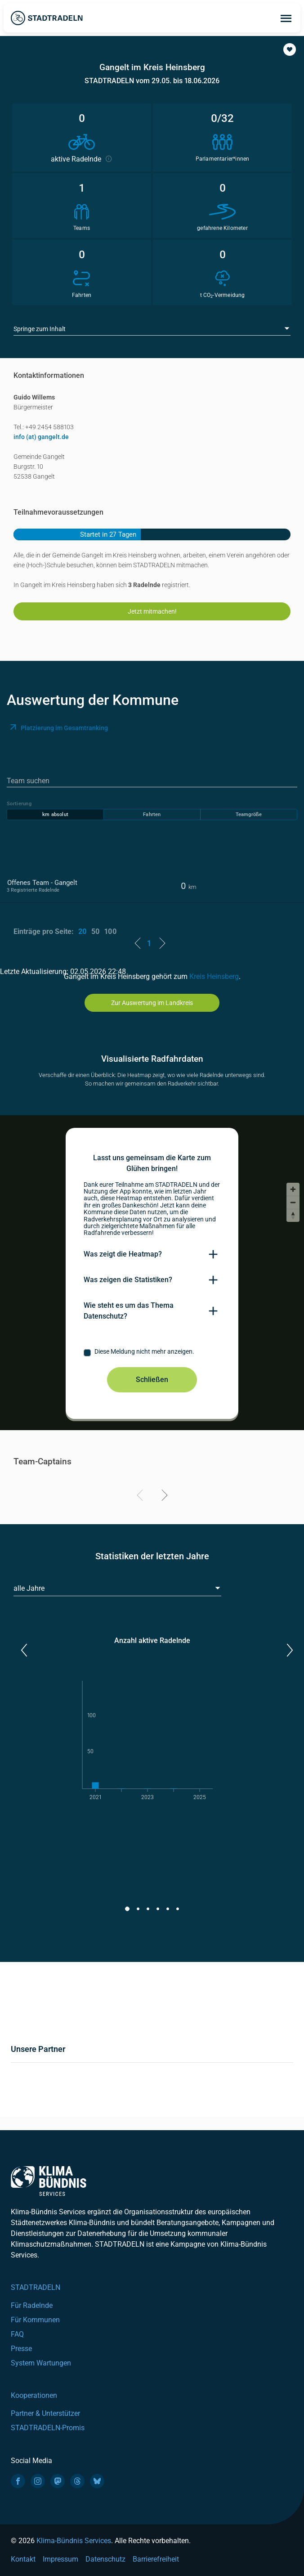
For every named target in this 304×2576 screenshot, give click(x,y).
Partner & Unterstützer (45, 2413)
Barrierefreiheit (156, 2559)
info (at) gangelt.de (41, 436)
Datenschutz (105, 2559)
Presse (21, 2348)
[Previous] (141, 1497)
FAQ (17, 2334)
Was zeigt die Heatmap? (123, 1254)
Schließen (152, 1379)
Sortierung (19, 804)
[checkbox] (152, 1352)
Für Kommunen (35, 2320)
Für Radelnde (32, 2305)
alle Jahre (29, 1588)
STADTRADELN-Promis (48, 2427)
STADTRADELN (35, 2287)
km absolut (55, 814)
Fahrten (152, 814)
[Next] (163, 1497)
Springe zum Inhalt (39, 328)
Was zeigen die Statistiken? (128, 1279)
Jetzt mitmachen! (152, 611)
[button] (289, 49)
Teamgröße (249, 814)
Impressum (60, 2559)
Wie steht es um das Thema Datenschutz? (129, 1310)
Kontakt (23, 2559)
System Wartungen (41, 2363)
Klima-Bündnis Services (73, 2540)
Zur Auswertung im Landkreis (152, 1002)
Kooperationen (34, 2395)
